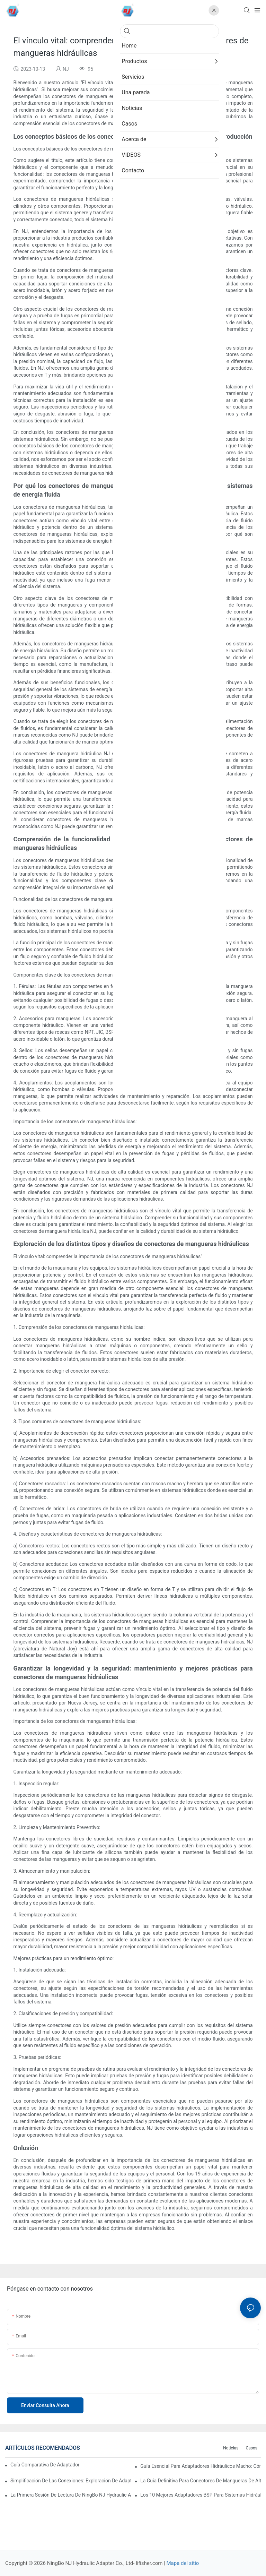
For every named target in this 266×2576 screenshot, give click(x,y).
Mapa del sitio (183, 2563)
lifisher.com (150, 2563)
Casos (251, 2448)
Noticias (230, 2448)
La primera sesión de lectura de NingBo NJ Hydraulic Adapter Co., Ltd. (70, 2495)
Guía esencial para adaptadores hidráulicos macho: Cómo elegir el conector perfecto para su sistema (200, 2466)
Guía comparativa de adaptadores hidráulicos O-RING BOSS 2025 (44, 2464)
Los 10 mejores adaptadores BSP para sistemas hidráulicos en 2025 (200, 2495)
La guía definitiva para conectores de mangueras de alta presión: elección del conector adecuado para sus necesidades (200, 2480)
